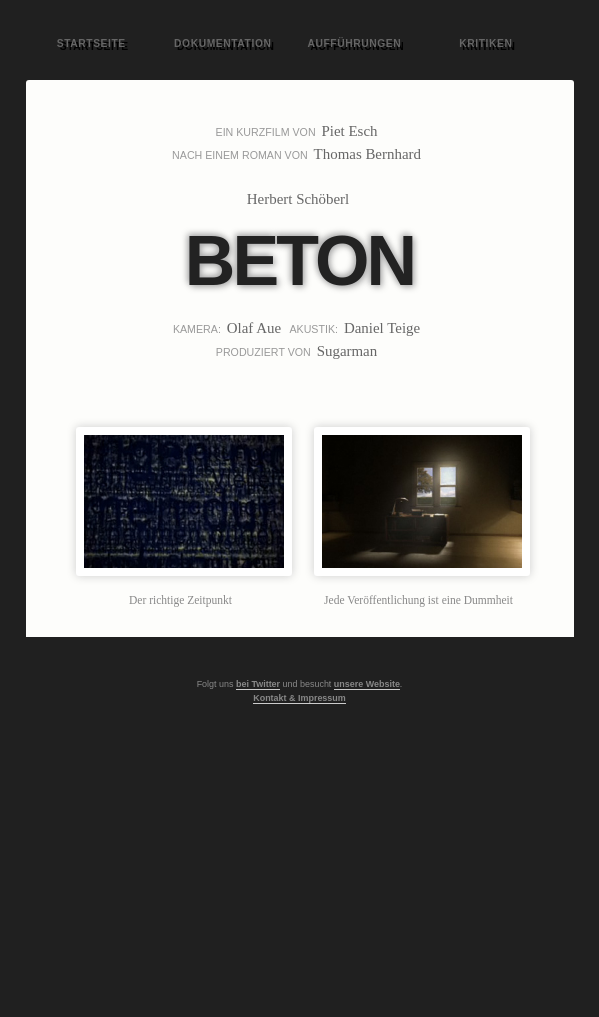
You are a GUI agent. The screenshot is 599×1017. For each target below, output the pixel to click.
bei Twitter (258, 684)
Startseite (91, 43)
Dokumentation (222, 43)
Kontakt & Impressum (299, 698)
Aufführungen (354, 43)
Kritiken (485, 43)
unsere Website (367, 684)
